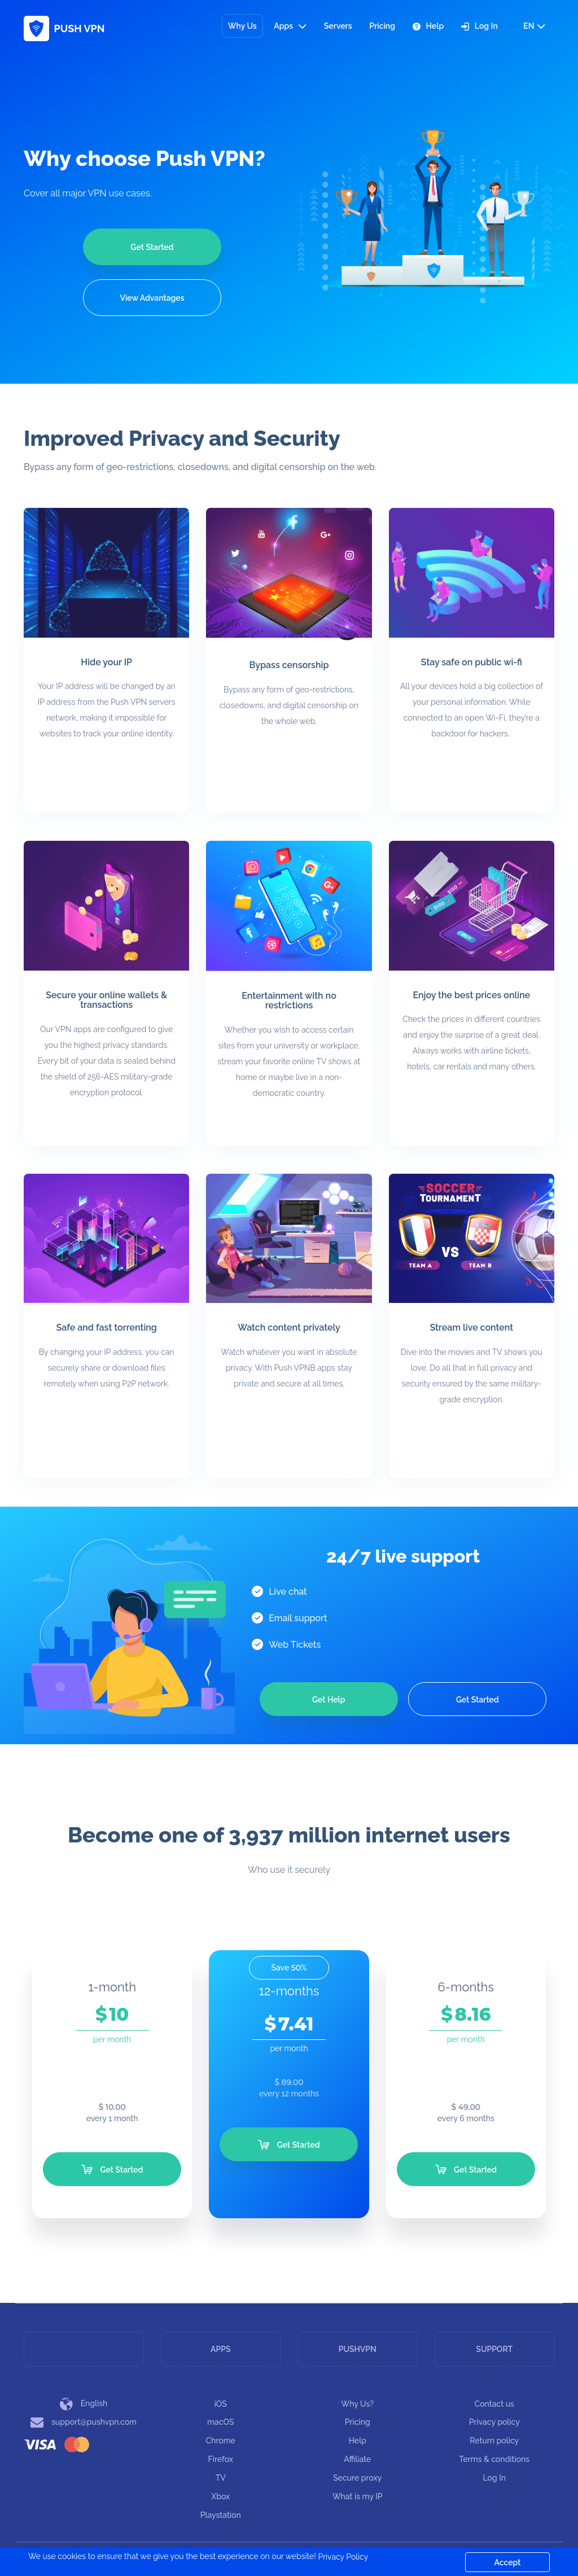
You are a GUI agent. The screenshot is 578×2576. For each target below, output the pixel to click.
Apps (290, 25)
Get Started (152, 247)
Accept (507, 2562)
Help (428, 25)
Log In (479, 25)
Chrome (220, 2440)
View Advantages (152, 297)
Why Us (242, 25)
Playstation (220, 2515)
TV (221, 2477)
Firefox (220, 2459)
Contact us (494, 2403)
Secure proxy (357, 2477)
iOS (220, 2403)
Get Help (328, 1699)
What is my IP (357, 2496)
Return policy (494, 2440)
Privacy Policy (343, 2556)
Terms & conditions (494, 2459)
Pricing (382, 25)
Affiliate (357, 2459)
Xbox (220, 2496)
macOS (220, 2421)
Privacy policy (494, 2421)
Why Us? (357, 2403)
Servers (338, 25)
